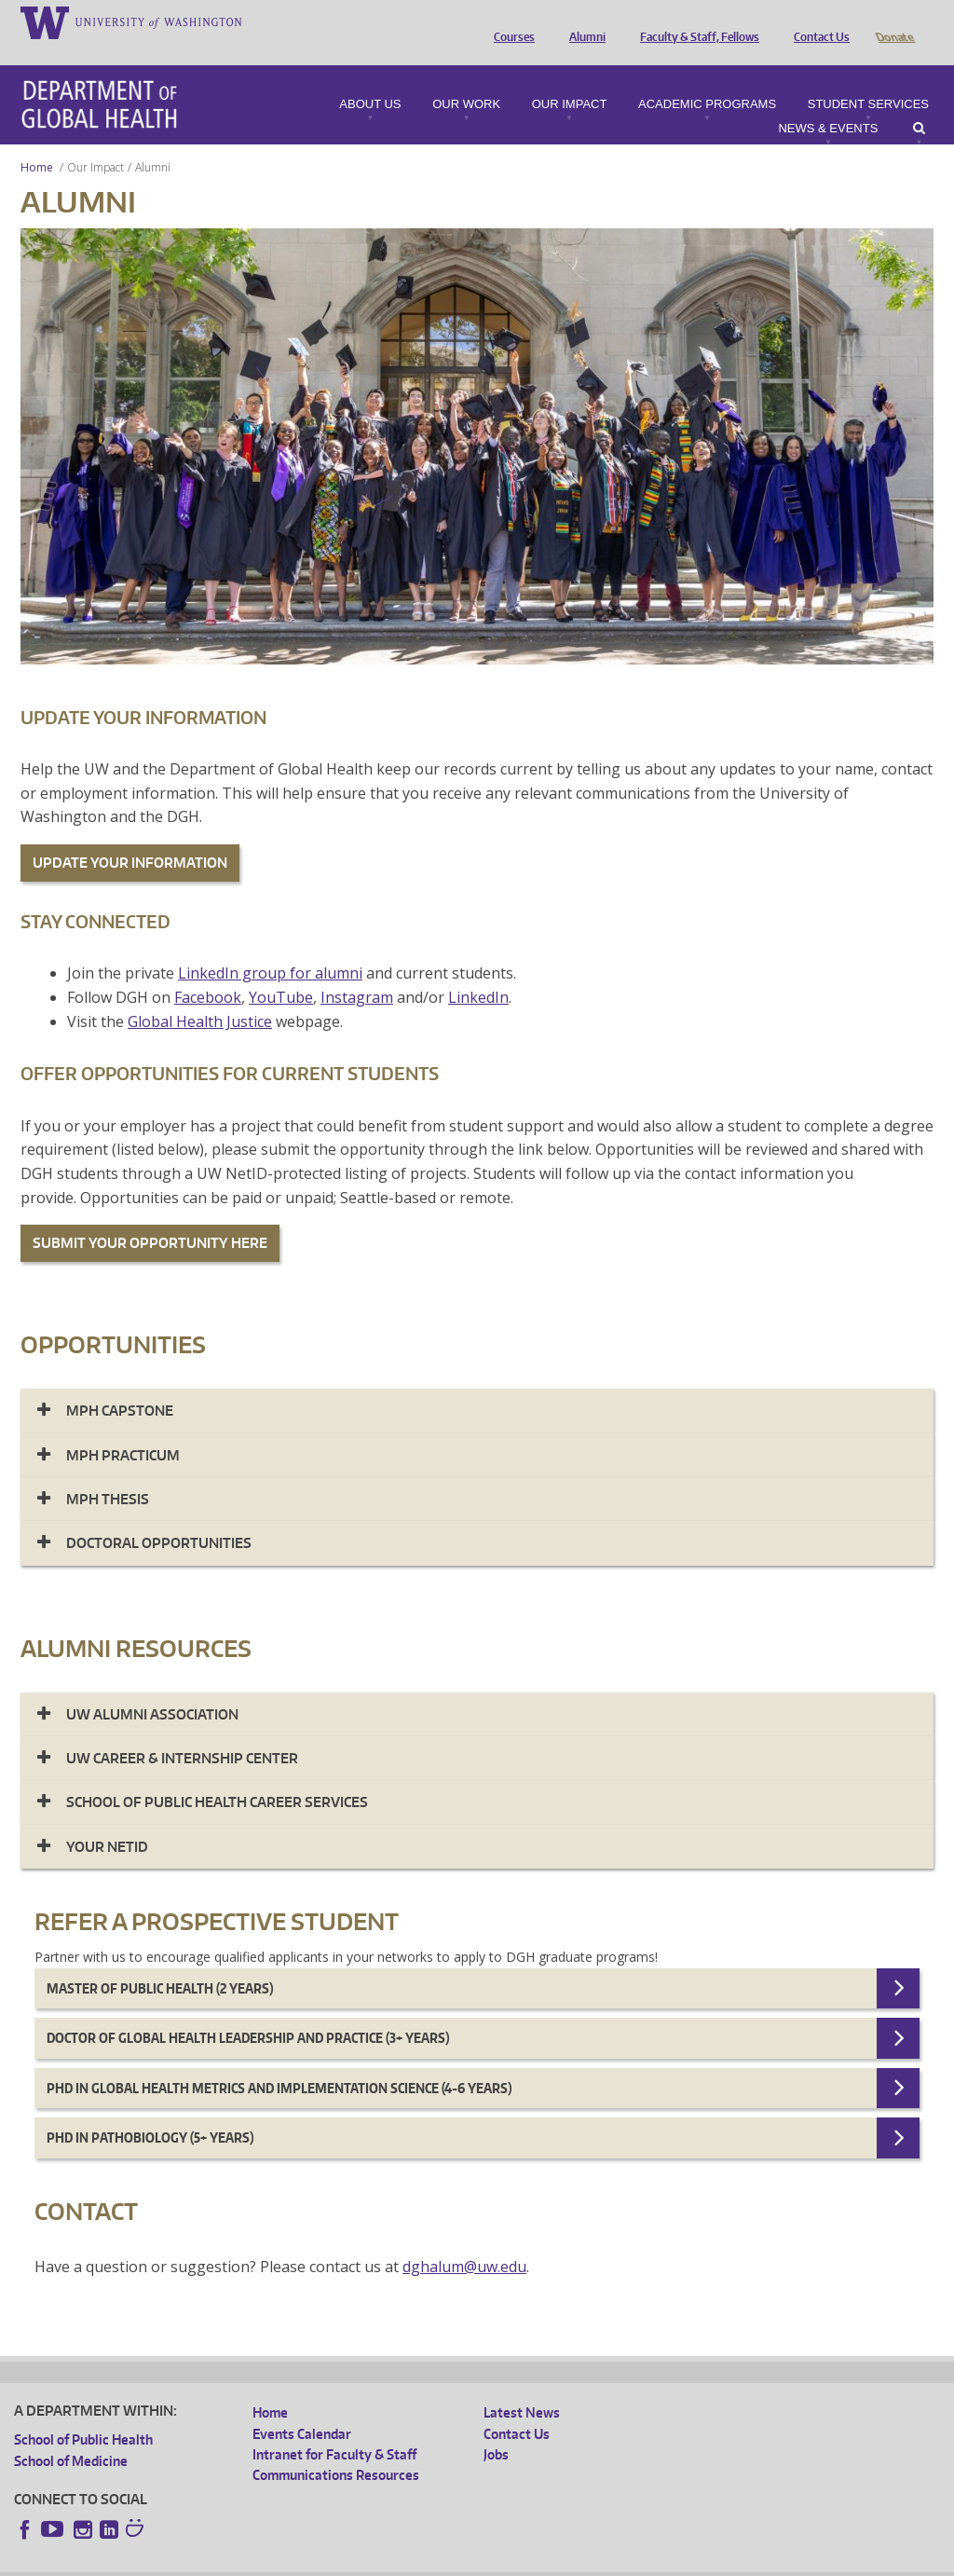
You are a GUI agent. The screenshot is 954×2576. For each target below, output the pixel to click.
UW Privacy (261, 2562)
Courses (509, 21)
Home (36, 141)
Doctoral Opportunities (159, 1517)
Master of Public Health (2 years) (160, 1962)
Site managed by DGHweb (447, 2562)
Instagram (356, 971)
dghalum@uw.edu (464, 2240)
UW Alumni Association (152, 1688)
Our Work (466, 78)
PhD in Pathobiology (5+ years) (150, 2111)
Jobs (496, 2428)
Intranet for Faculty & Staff (334, 2428)
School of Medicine (71, 2435)
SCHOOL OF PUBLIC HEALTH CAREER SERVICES (217, 1776)
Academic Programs (707, 78)
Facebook (207, 971)
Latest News (522, 2386)
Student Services (868, 78)
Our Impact (569, 78)
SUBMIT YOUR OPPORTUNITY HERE (150, 1217)
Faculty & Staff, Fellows (695, 21)
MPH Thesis (107, 1473)
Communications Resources (335, 2449)
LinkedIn (478, 971)
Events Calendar (301, 2408)
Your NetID (107, 1821)
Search (919, 102)
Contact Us (817, 21)
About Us (370, 78)
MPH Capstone (119, 1384)
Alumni (583, 21)
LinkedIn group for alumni (270, 947)
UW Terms (336, 2562)
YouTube (281, 971)
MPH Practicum (123, 1429)
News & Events (828, 102)
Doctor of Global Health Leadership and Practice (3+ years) (248, 2012)
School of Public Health (83, 2413)
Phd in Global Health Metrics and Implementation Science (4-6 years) (279, 2062)
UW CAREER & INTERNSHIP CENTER (182, 1732)
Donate (894, 21)
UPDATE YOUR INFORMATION (130, 836)
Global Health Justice (200, 995)
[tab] (477, 1384)
